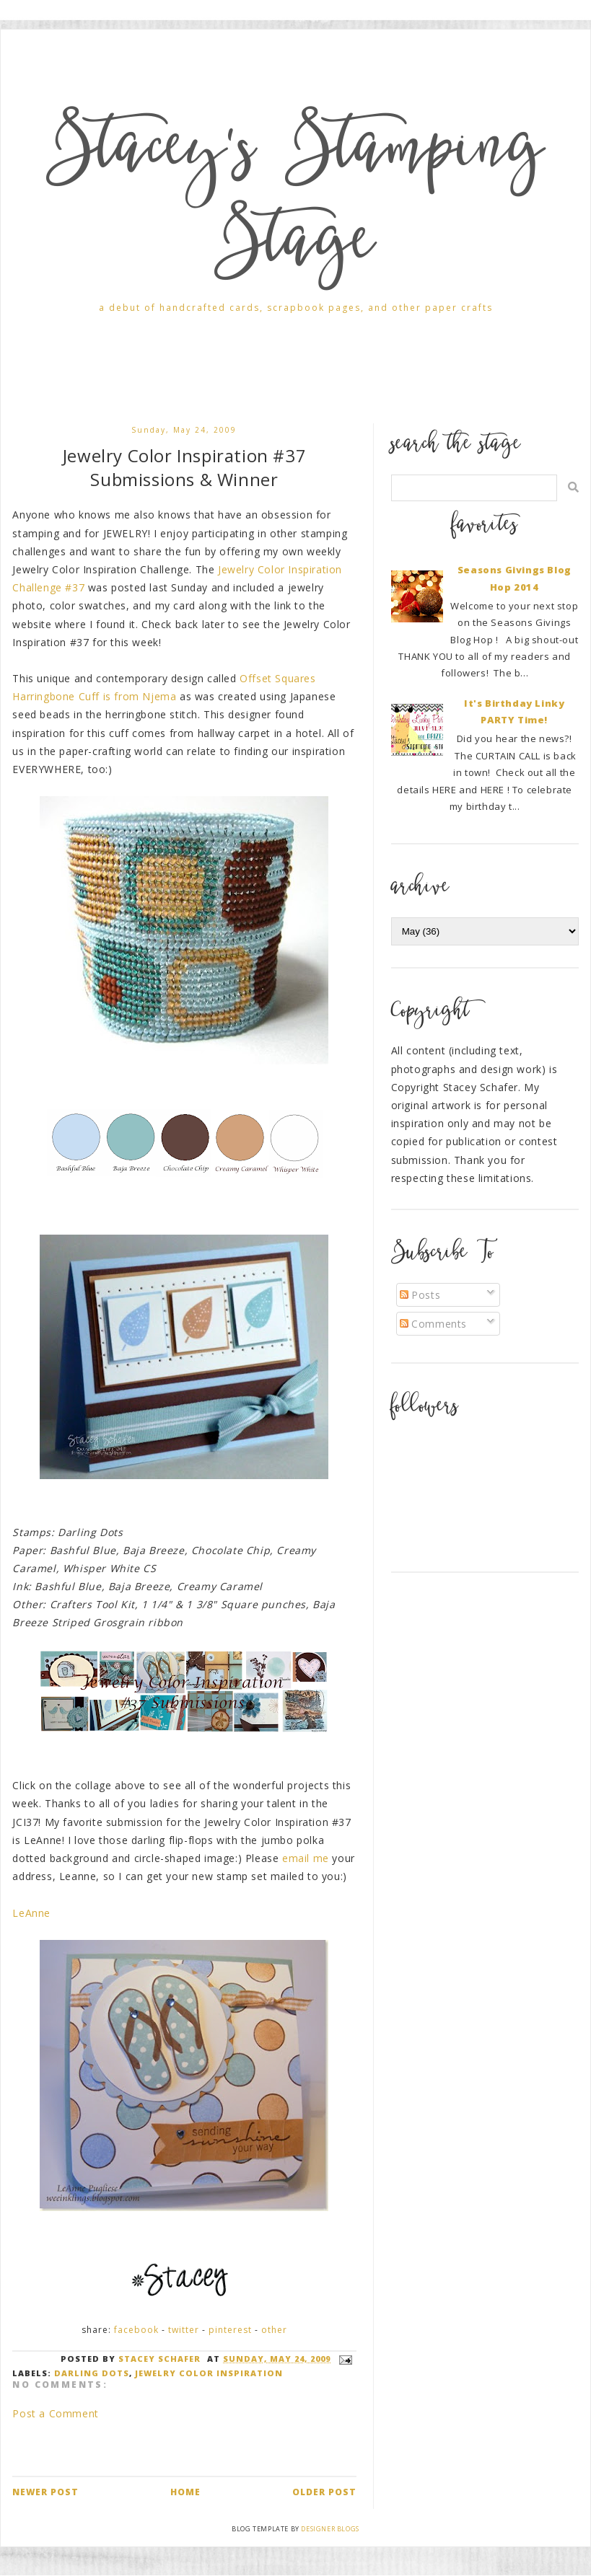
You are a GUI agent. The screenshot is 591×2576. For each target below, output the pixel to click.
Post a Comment (55, 2413)
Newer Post (45, 2492)
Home (185, 2492)
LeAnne (31, 1913)
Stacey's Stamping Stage (296, 199)
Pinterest (230, 2330)
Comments (433, 1324)
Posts (420, 1295)
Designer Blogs (330, 2528)
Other (274, 2330)
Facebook (136, 2330)
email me (305, 1858)
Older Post (324, 2492)
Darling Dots (91, 2373)
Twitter (183, 2330)
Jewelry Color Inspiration (209, 2373)
